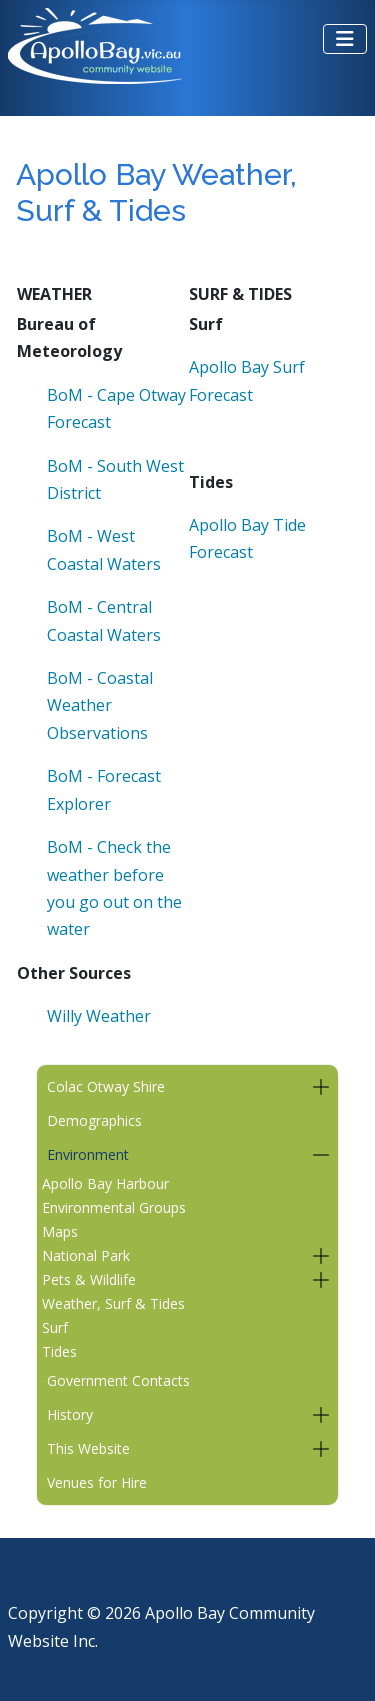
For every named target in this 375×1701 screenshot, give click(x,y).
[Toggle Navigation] (345, 39)
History (70, 1414)
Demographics (94, 1120)
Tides (59, 1351)
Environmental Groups (114, 1207)
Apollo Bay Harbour (105, 1183)
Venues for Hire (97, 1482)
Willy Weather (99, 1016)
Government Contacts (118, 1380)
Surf (55, 1327)
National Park (86, 1255)
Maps (60, 1231)
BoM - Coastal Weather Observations (100, 705)
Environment (88, 1154)
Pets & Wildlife (89, 1279)
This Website (88, 1448)
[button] (320, 1087)
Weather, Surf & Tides (113, 1303)
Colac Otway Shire (106, 1086)
